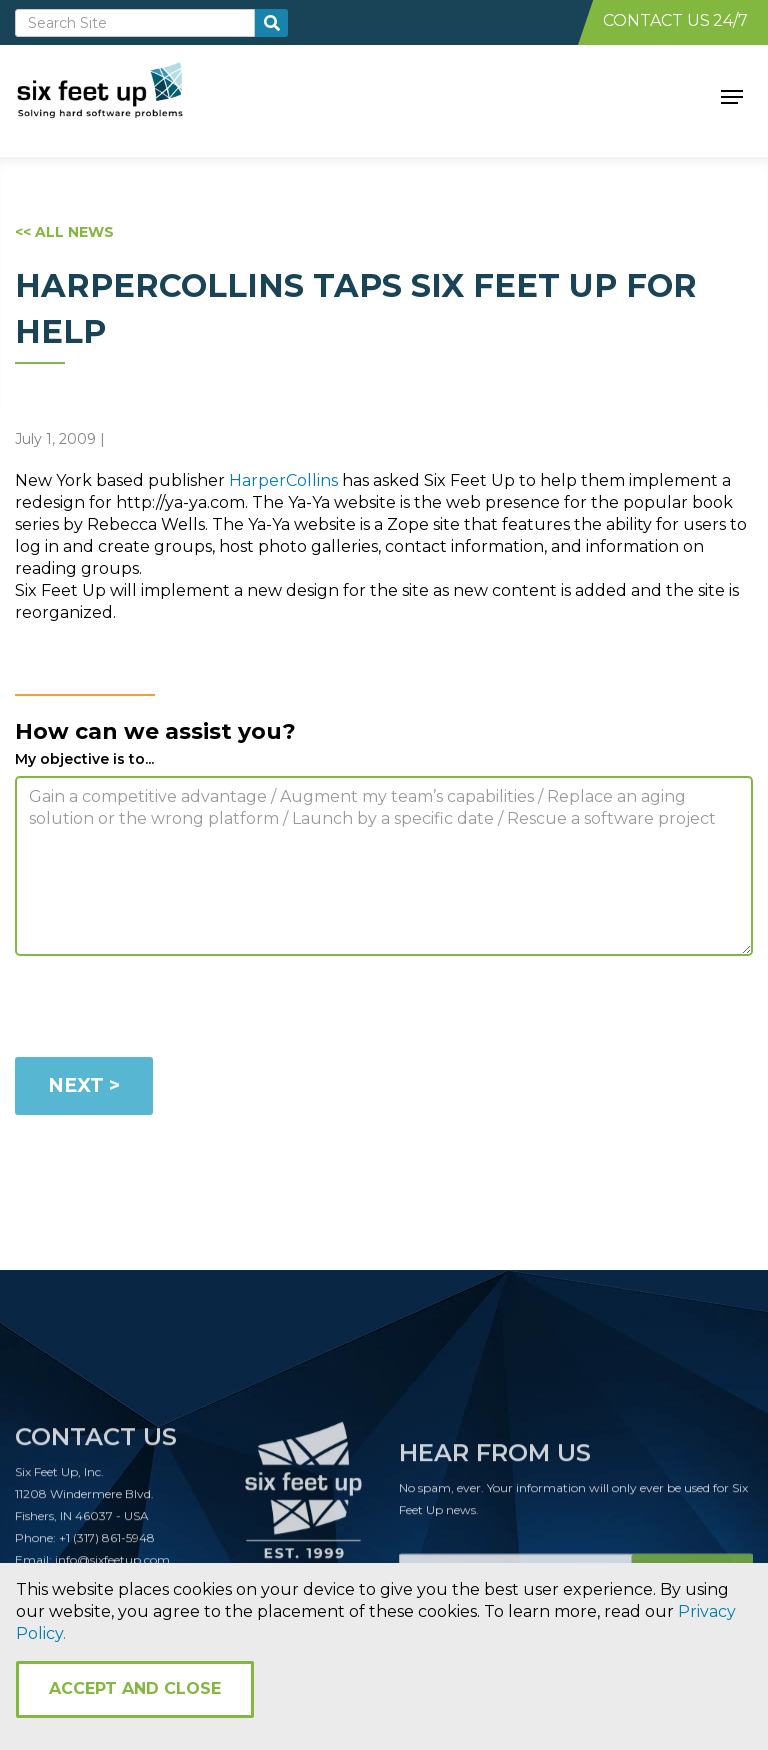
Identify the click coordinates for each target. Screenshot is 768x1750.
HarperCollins (283, 480)
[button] (732, 95)
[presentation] (167, 1010)
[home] (122, 95)
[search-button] (271, 23)
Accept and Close (135, 1688)
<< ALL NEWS (64, 232)
